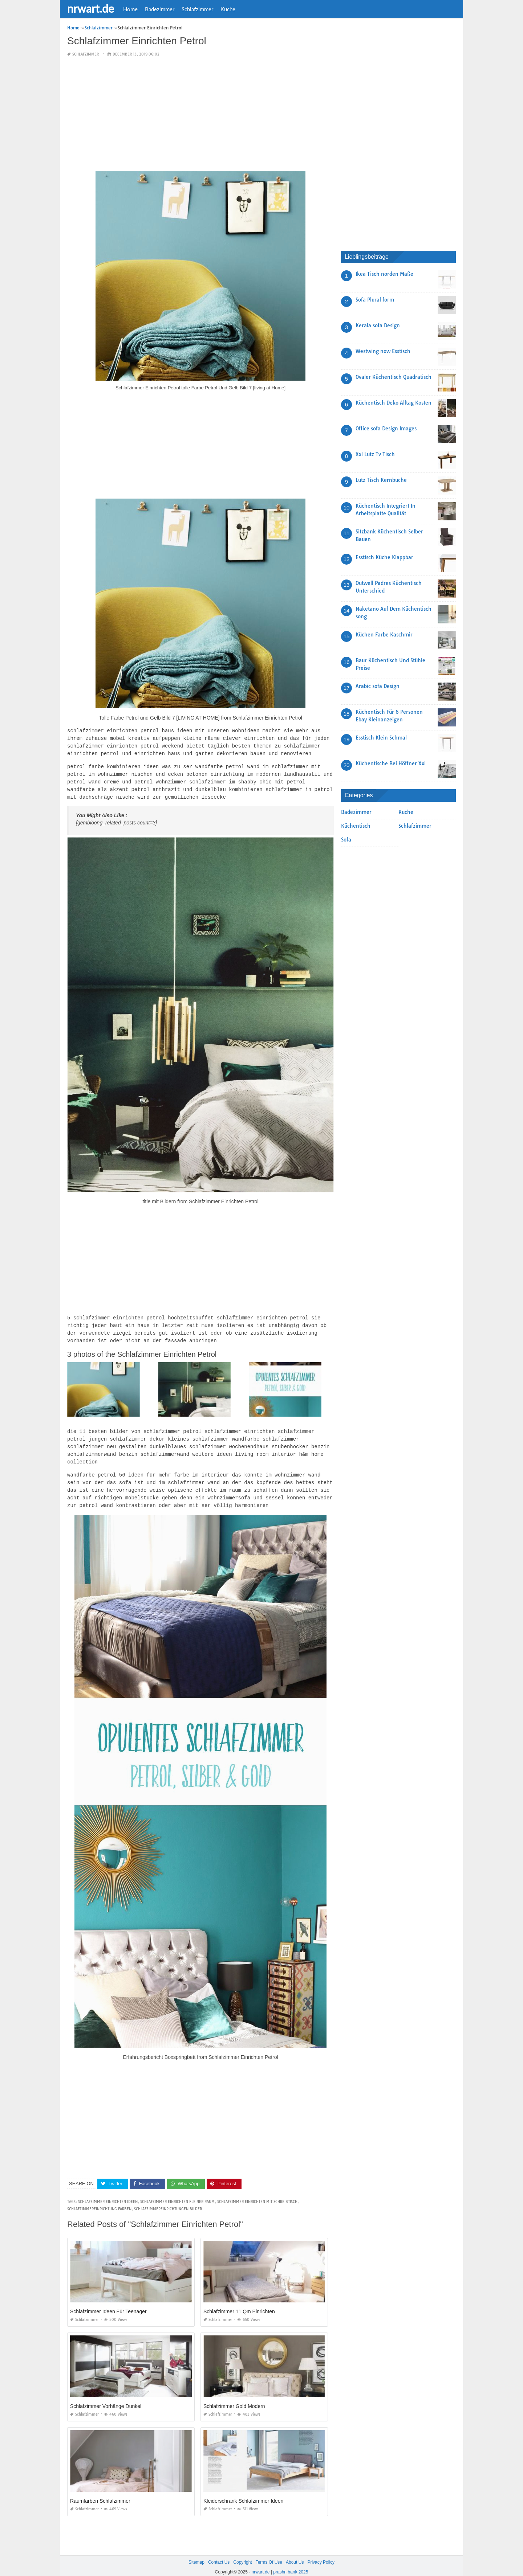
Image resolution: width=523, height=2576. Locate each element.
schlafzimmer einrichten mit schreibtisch (257, 2193)
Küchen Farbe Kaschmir (384, 634)
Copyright (242, 2553)
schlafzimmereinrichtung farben (99, 2200)
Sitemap (196, 2553)
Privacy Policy (321, 2553)
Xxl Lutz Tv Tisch (375, 454)
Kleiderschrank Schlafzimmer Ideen (243, 2492)
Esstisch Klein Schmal (381, 737)
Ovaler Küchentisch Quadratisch (393, 377)
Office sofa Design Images (386, 428)
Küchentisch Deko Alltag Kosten (393, 403)
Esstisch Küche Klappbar (384, 557)
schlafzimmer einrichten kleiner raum (177, 2193)
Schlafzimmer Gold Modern (234, 2397)
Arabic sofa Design (378, 686)
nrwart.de (90, 8)
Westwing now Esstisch (383, 351)
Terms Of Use (269, 2553)
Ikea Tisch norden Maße (384, 274)
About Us (295, 2553)
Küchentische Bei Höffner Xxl (391, 763)
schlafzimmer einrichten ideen (108, 2193)
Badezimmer (159, 9)
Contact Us (219, 2553)
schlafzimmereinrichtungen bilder (168, 2200)
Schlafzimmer (197, 9)
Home (130, 9)
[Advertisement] (200, 114)
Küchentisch (355, 826)
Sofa (346, 839)
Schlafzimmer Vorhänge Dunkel (105, 2397)
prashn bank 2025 (290, 2563)
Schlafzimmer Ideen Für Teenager (108, 2303)
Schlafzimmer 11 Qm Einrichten (239, 2303)
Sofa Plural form (375, 299)
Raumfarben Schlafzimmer (100, 2492)
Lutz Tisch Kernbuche (381, 480)
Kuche (227, 9)
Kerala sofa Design (378, 325)
